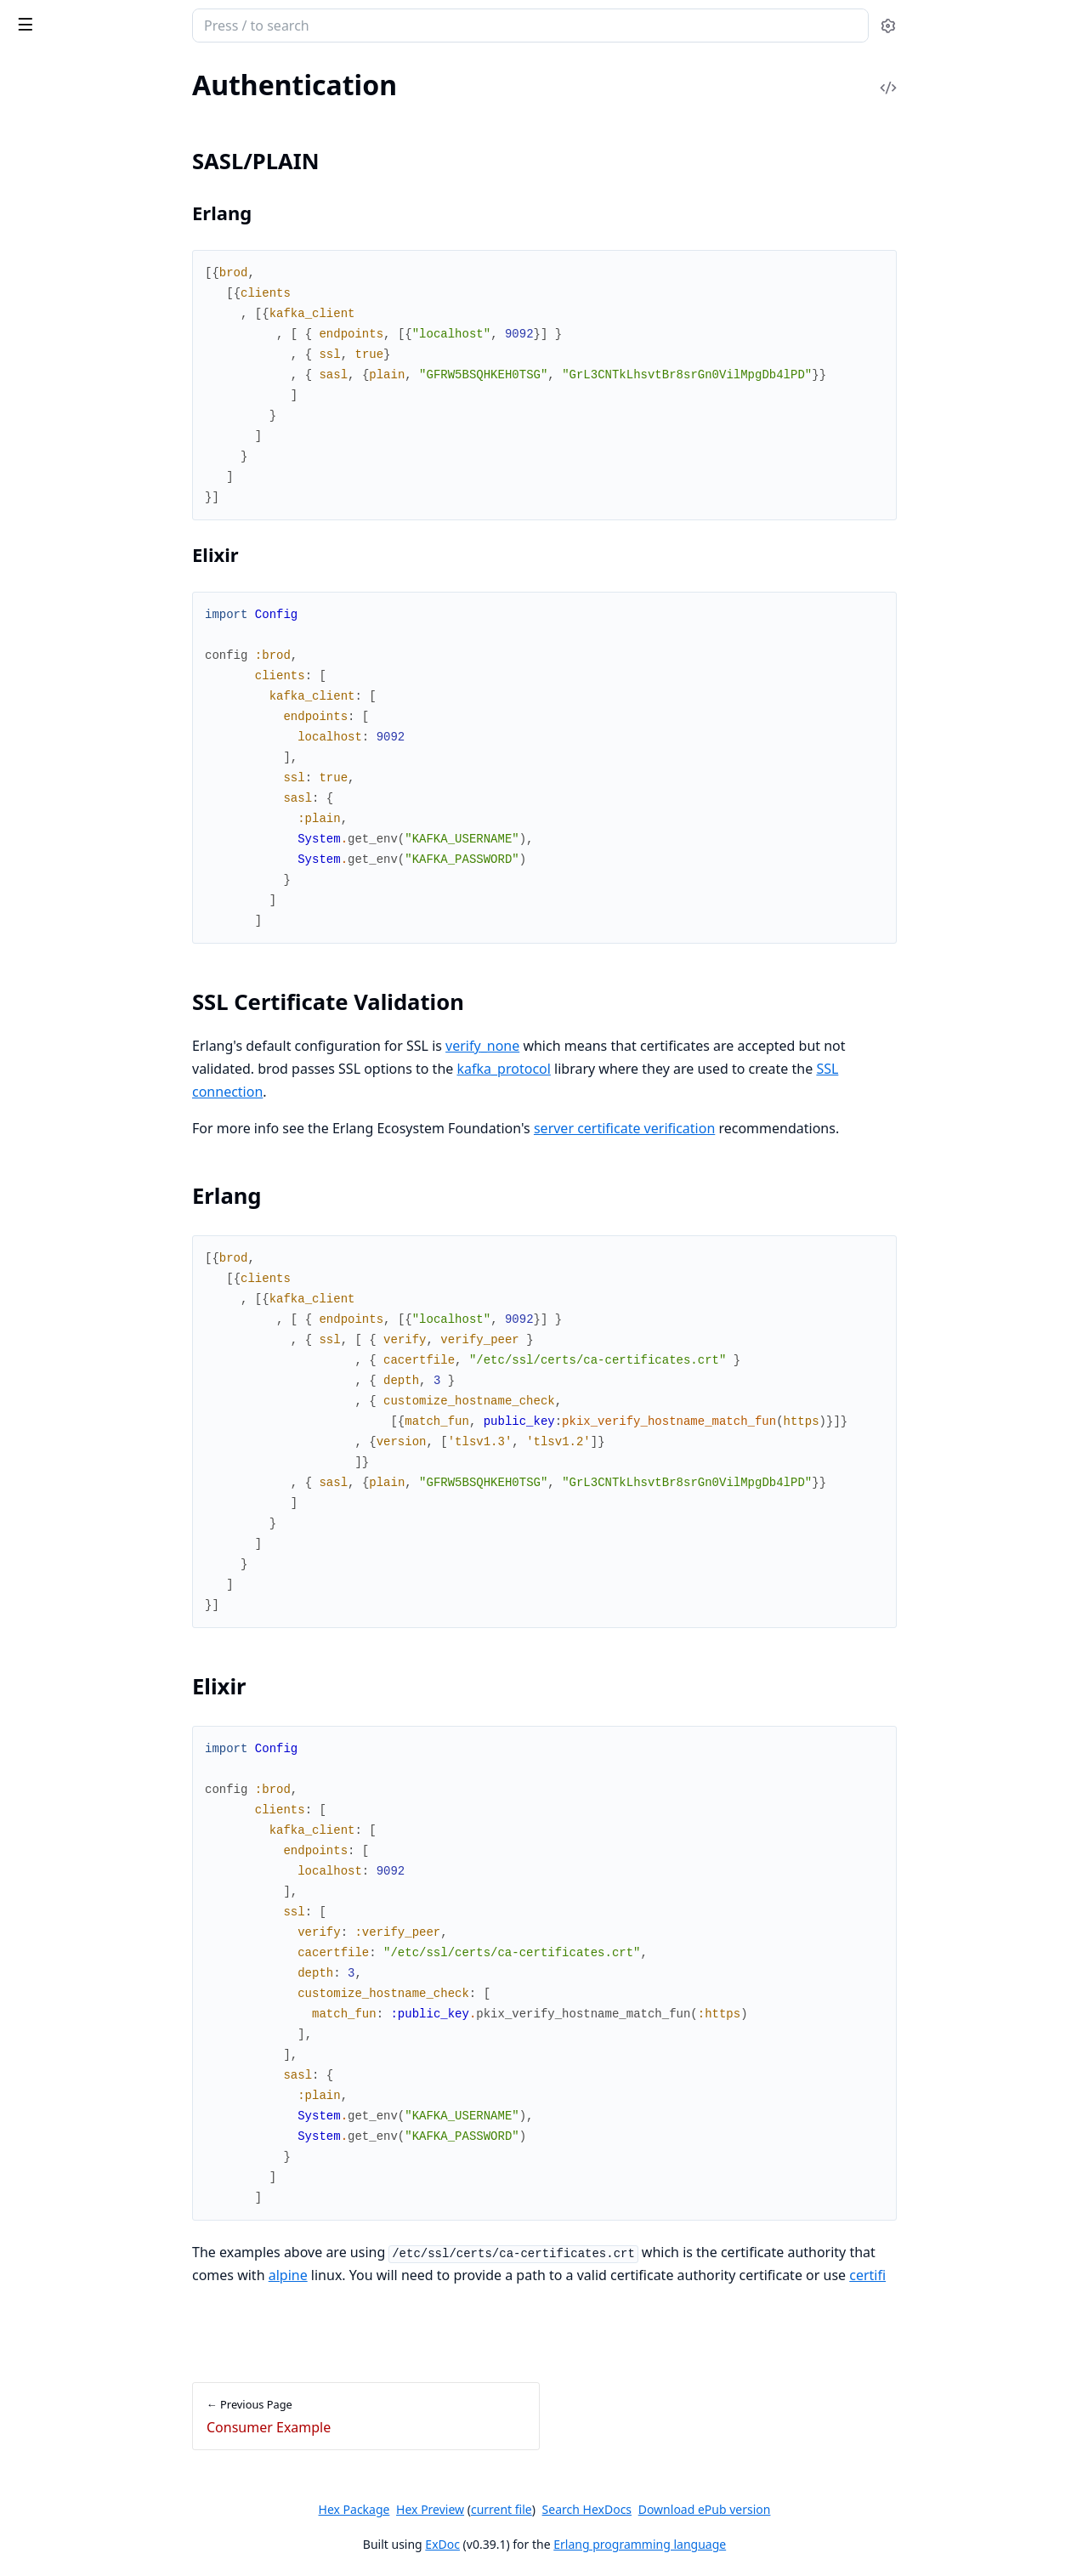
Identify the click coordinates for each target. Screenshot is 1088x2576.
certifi (995, 2275)
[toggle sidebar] (232, 24)
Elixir (45, 384)
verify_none (610, 1045)
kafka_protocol (630, 1068)
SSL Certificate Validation (104, 343)
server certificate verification (751, 1128)
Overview (40, 130)
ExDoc (569, 2544)
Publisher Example (66, 211)
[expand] (238, 133)
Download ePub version (831, 2509)
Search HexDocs (713, 2509)
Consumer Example (69, 234)
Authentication (56, 293)
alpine (414, 2275)
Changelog (43, 107)
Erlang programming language (767, 2544)
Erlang (48, 363)
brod (31, 17)
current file (628, 2509)
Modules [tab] (102, 69)
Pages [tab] (30, 69)
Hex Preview (558, 2509)
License (33, 153)
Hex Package (481, 2509)
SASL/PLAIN (67, 323)
